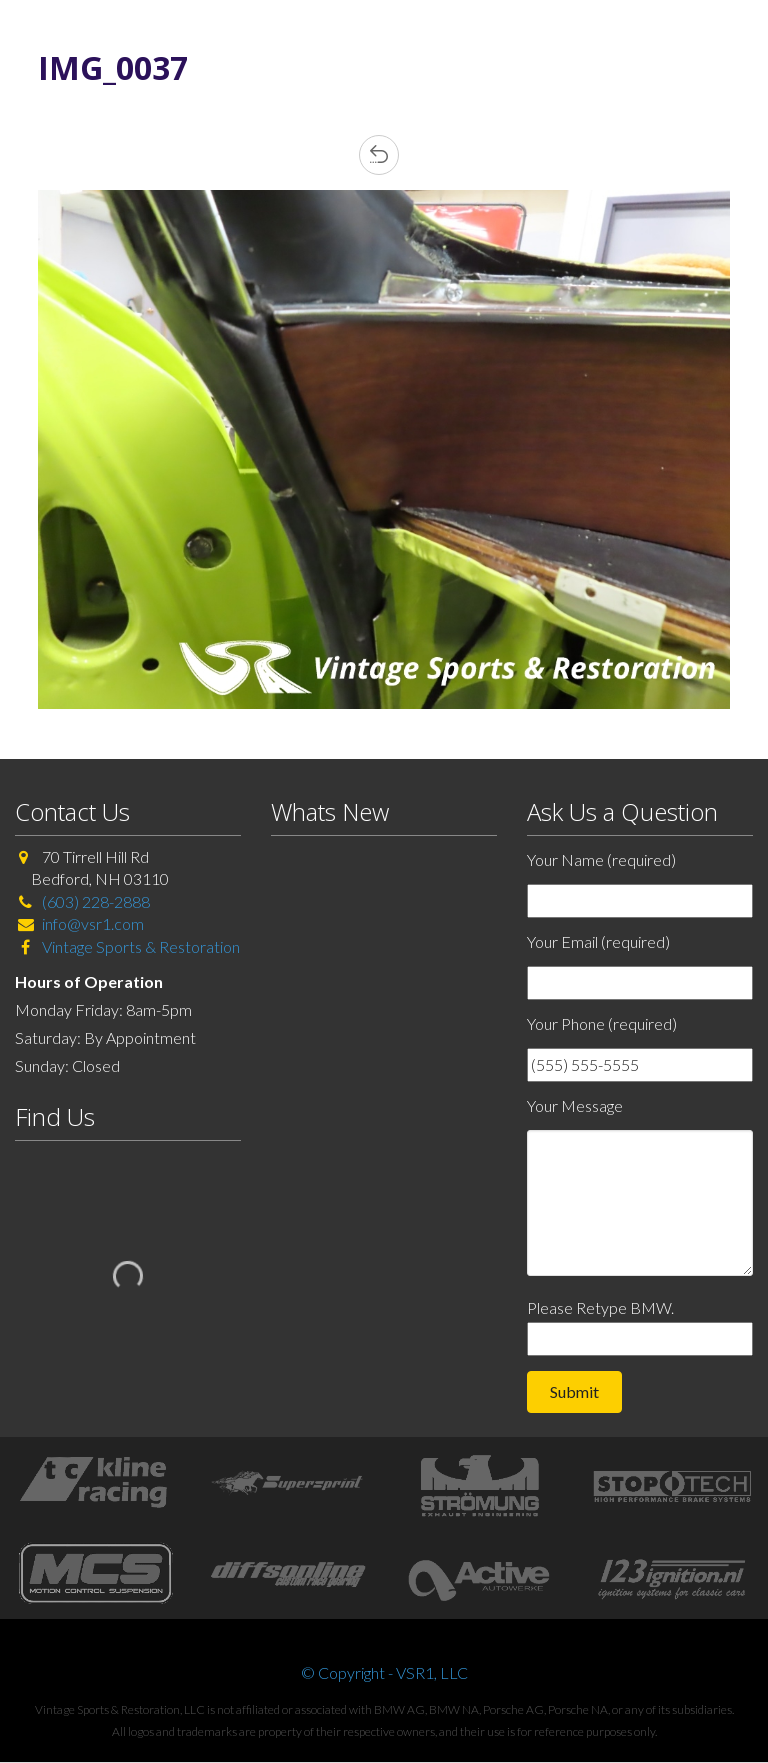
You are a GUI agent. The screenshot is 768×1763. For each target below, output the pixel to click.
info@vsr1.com (93, 923)
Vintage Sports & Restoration (139, 946)
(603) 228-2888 (96, 901)
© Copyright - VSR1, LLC (384, 1672)
